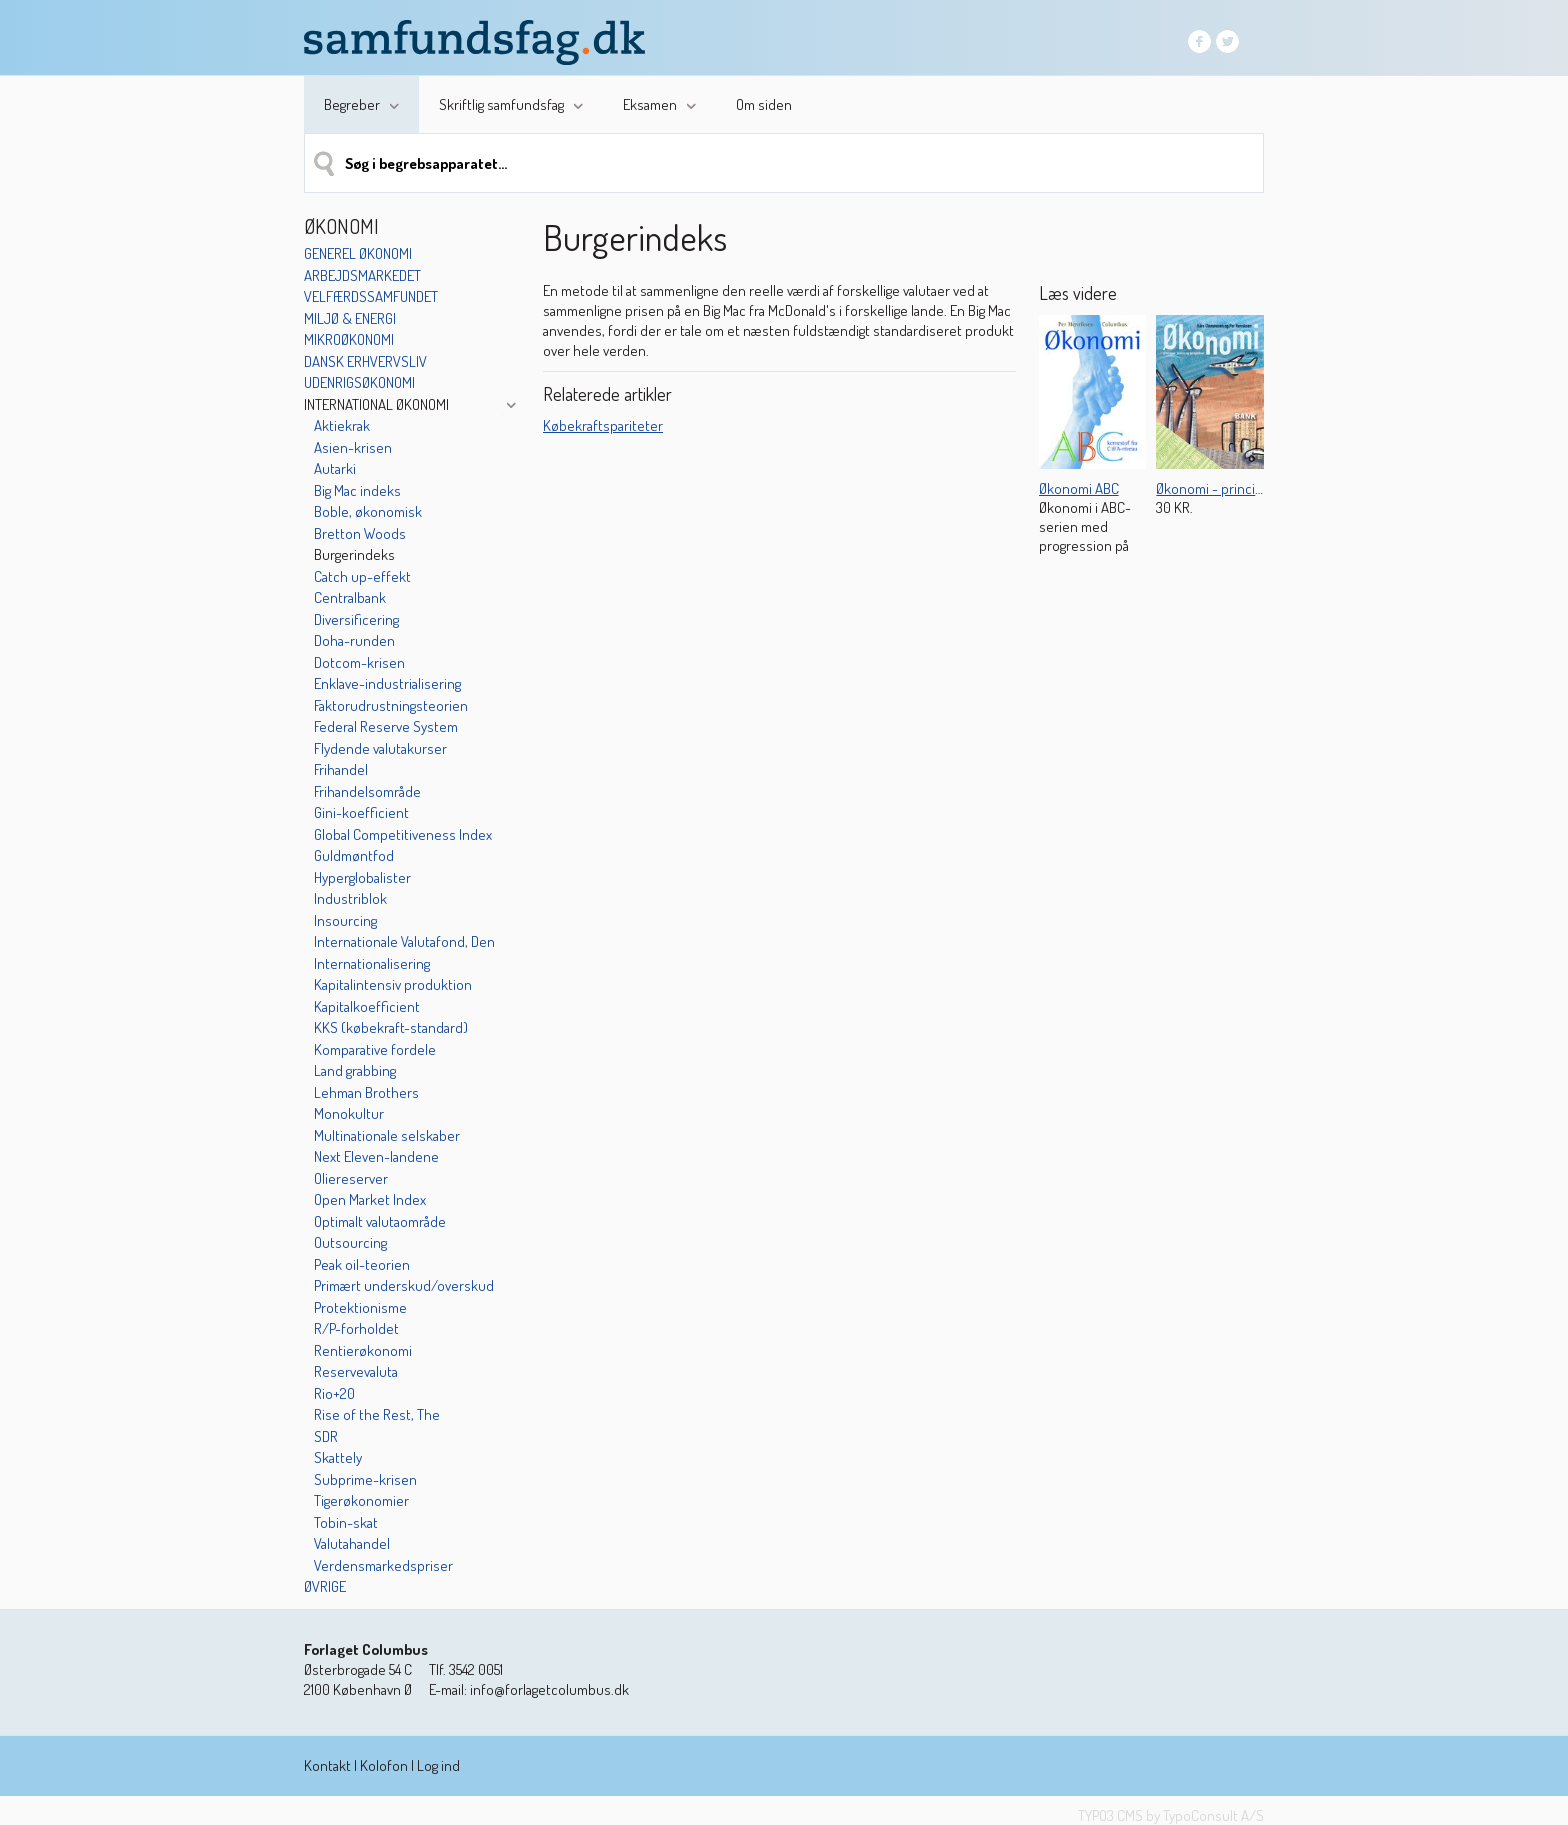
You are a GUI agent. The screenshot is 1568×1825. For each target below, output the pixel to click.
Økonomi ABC (1079, 488)
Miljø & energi (350, 318)
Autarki (335, 468)
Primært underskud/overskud (404, 1285)
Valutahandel (352, 1543)
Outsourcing (350, 1242)
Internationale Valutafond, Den (404, 941)
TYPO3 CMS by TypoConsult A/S (1171, 1815)
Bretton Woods (360, 533)
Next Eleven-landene (376, 1156)
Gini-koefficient (361, 812)
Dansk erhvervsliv (365, 361)
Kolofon (384, 1765)
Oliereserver (351, 1178)
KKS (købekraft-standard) (391, 1027)
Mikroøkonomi (349, 339)
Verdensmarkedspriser (383, 1565)
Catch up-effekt (362, 576)
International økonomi (376, 404)
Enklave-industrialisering (387, 683)
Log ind (438, 1765)
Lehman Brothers (366, 1092)
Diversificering (356, 619)
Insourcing (345, 920)
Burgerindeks (354, 554)
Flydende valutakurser (380, 748)
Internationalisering (372, 963)
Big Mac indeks (357, 490)
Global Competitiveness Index (403, 834)
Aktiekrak (342, 425)
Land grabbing (355, 1070)
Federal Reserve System (386, 726)
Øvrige (325, 1586)
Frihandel (341, 769)
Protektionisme (360, 1307)
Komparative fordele (375, 1049)
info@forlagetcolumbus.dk (549, 1689)
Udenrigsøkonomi (359, 382)
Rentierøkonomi (363, 1350)
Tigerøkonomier (361, 1500)
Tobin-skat (346, 1522)
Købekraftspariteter (603, 425)
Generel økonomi (358, 253)
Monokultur (349, 1113)
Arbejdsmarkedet (362, 275)
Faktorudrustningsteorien (391, 705)
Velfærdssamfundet (371, 296)
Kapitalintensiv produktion (393, 984)
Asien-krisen (353, 447)
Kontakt (327, 1765)
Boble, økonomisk (368, 511)
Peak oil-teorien (362, 1264)
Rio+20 (334, 1393)
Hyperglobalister (362, 877)
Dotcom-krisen (359, 662)
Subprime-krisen (365, 1479)
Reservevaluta (356, 1371)
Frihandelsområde (367, 791)
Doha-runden (354, 640)
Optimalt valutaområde (380, 1221)
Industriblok (350, 898)
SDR (326, 1436)
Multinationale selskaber (387, 1135)
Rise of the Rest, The (377, 1414)
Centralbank (350, 597)
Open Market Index (370, 1199)
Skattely (338, 1457)
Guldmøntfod (354, 855)
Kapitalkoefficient (367, 1006)
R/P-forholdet (356, 1328)
